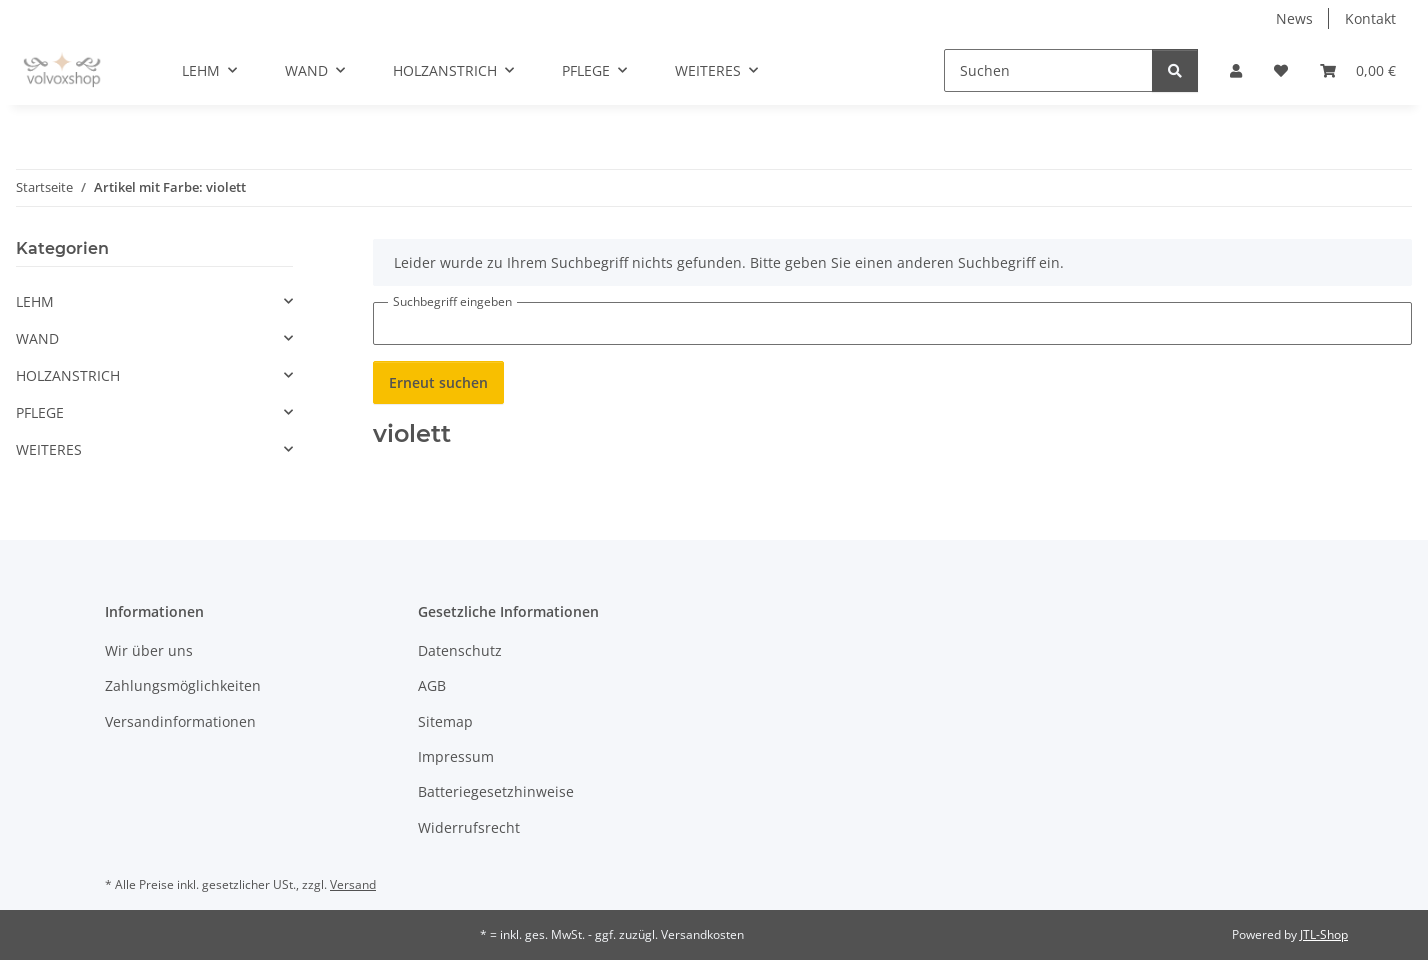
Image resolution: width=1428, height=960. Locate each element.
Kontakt (1370, 18)
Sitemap (445, 721)
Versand (353, 884)
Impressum (456, 756)
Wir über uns (149, 650)
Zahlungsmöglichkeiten (183, 685)
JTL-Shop (1324, 934)
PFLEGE (40, 412)
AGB (432, 685)
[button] (1236, 70)
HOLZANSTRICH (68, 375)
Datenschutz (460, 650)
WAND (37, 338)
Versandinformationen (180, 721)
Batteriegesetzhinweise (496, 791)
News (1294, 18)
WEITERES (49, 449)
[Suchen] (1048, 70)
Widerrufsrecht (469, 827)
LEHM (35, 301)
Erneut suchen (438, 382)
